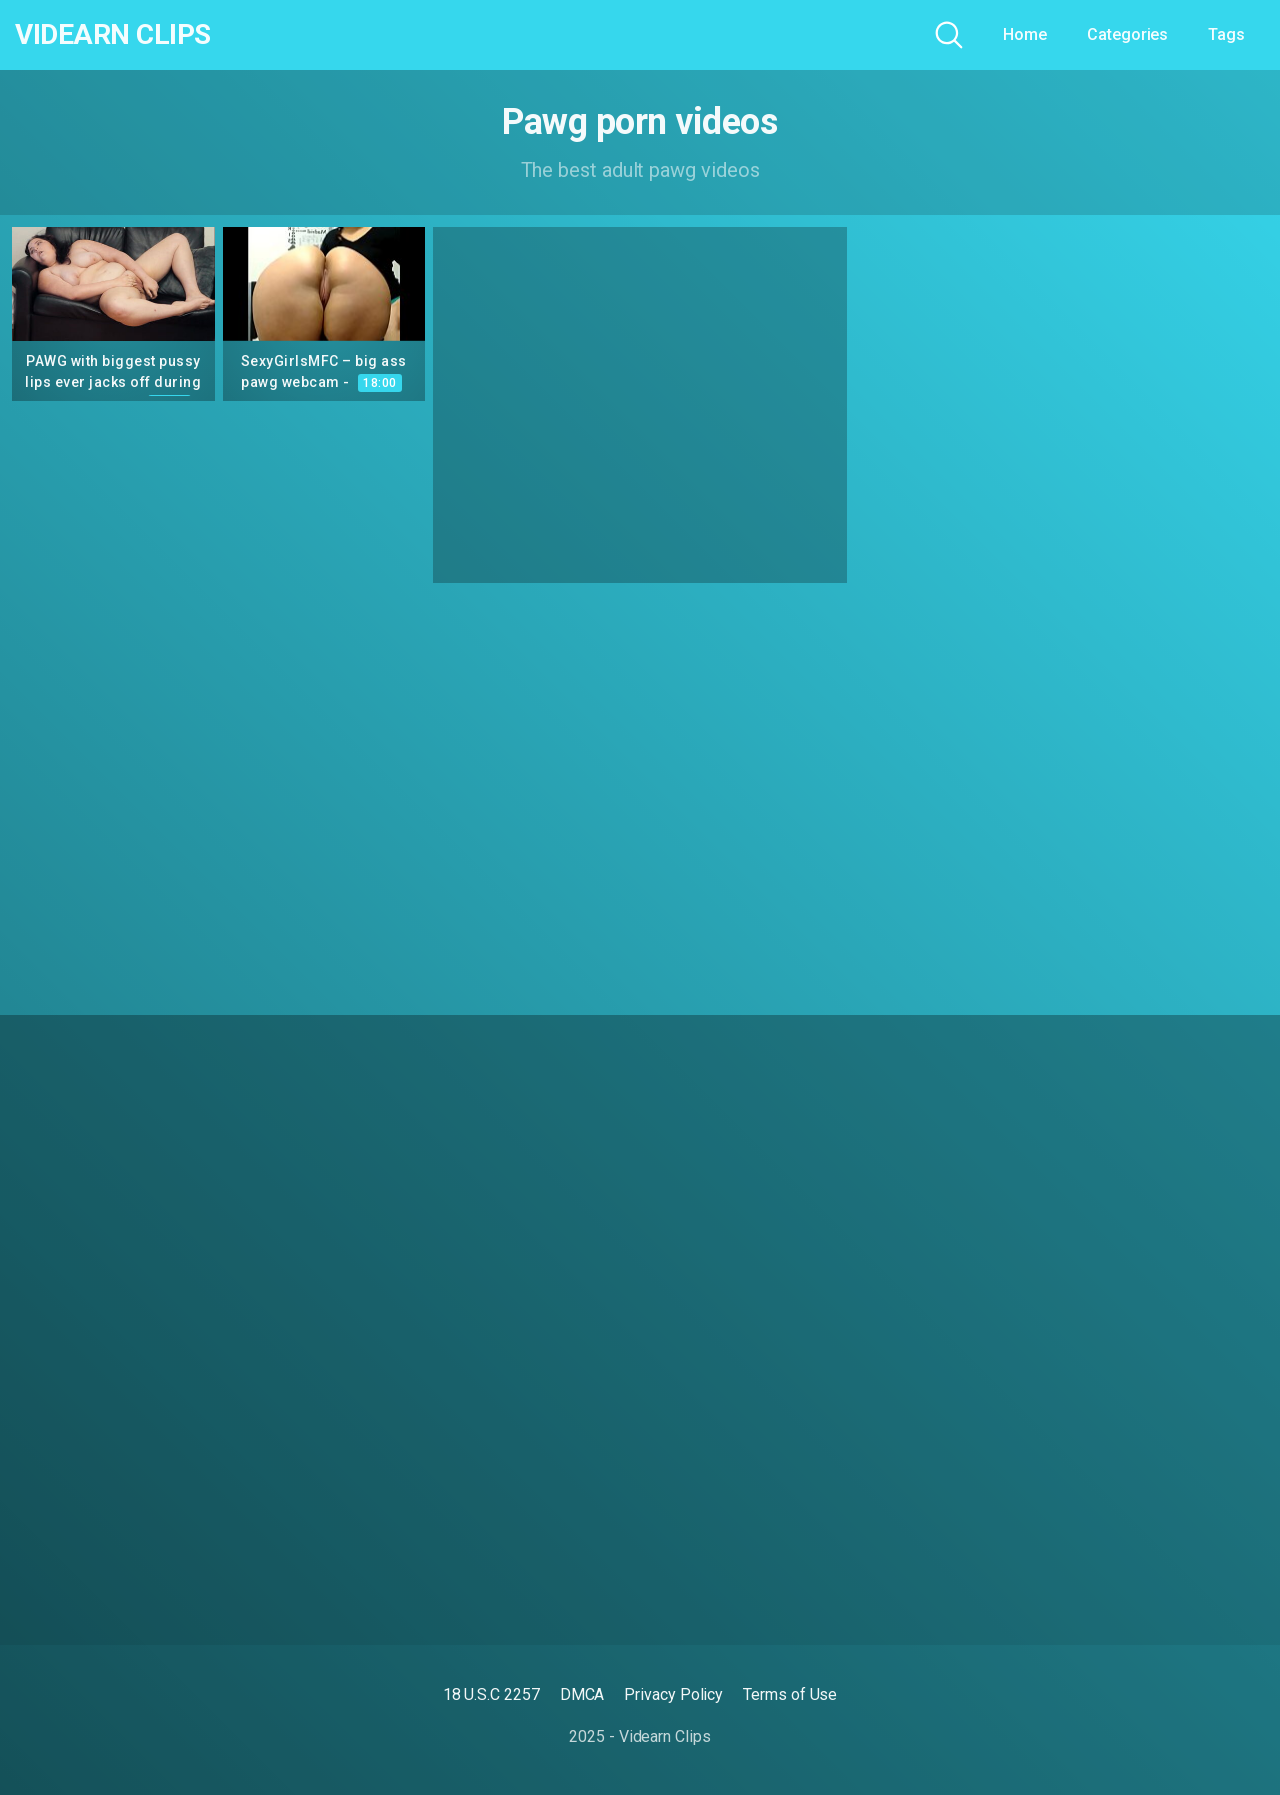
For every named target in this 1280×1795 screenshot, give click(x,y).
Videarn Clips (113, 35)
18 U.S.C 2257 (491, 1694)
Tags (1226, 34)
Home (1025, 34)
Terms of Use (790, 1694)
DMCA (582, 1694)
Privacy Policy (673, 1694)
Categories (1127, 34)
